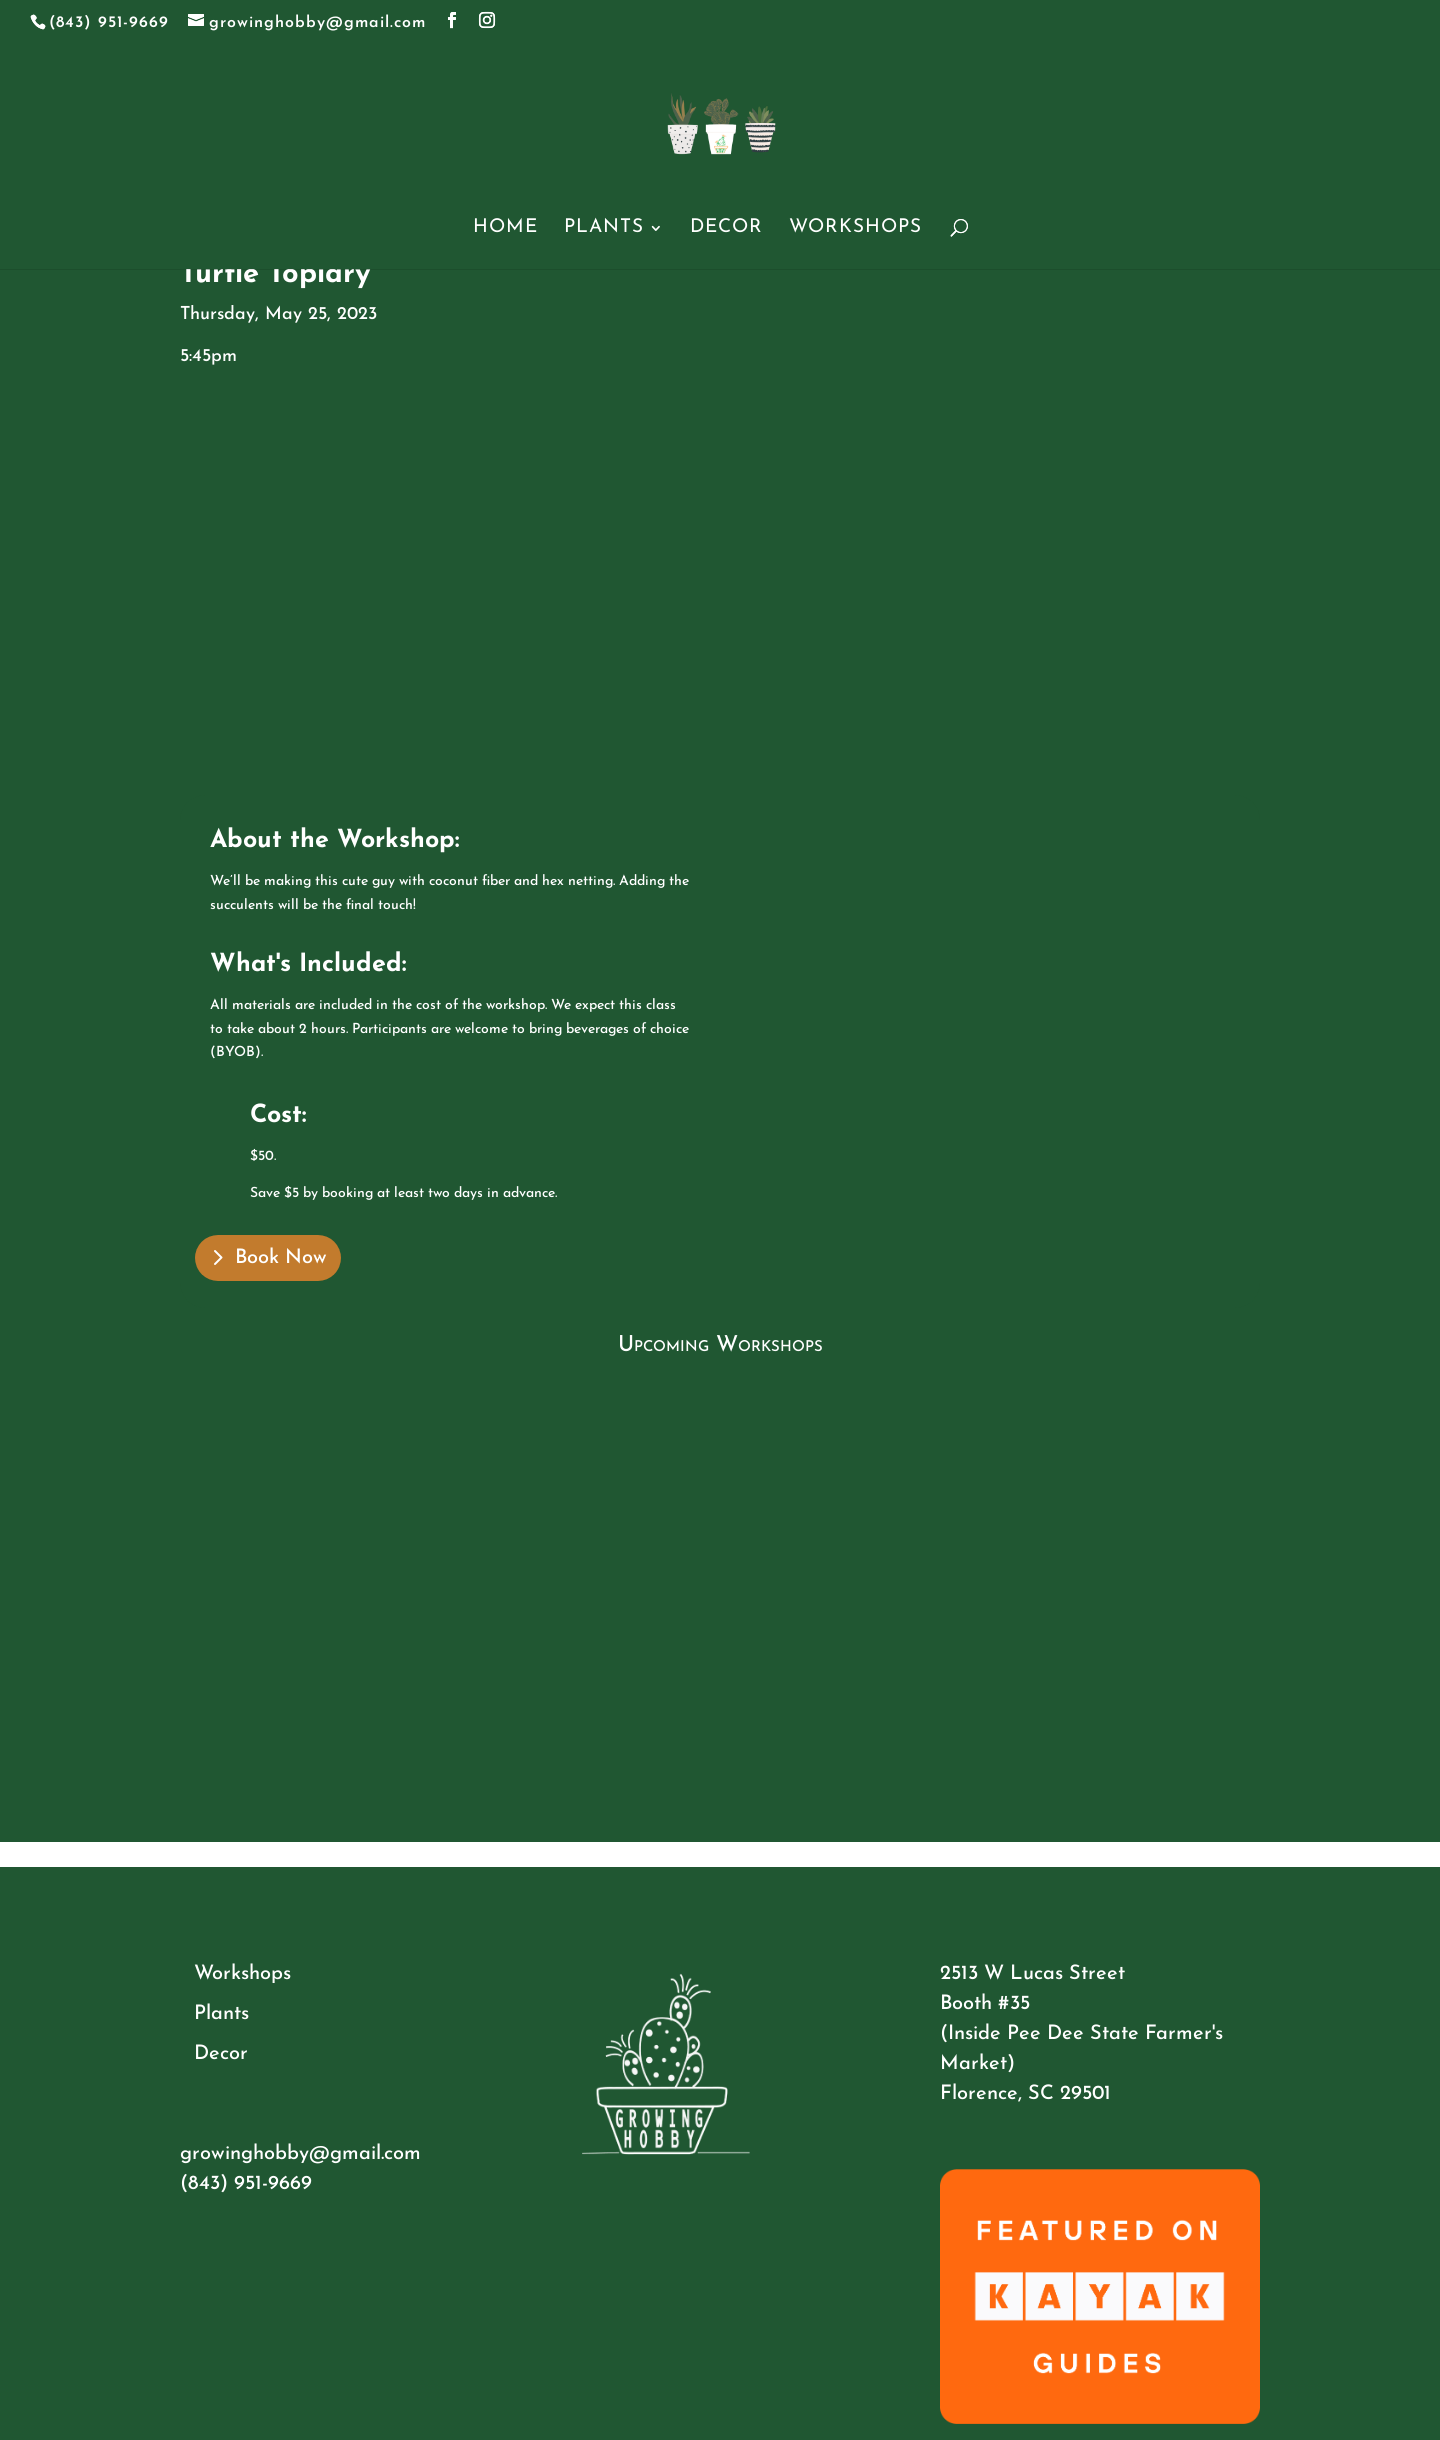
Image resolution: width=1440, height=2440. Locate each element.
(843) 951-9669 (246, 2184)
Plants (604, 229)
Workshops (855, 229)
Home (505, 229)
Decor (726, 229)
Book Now (281, 1258)
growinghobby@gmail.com (300, 2154)
